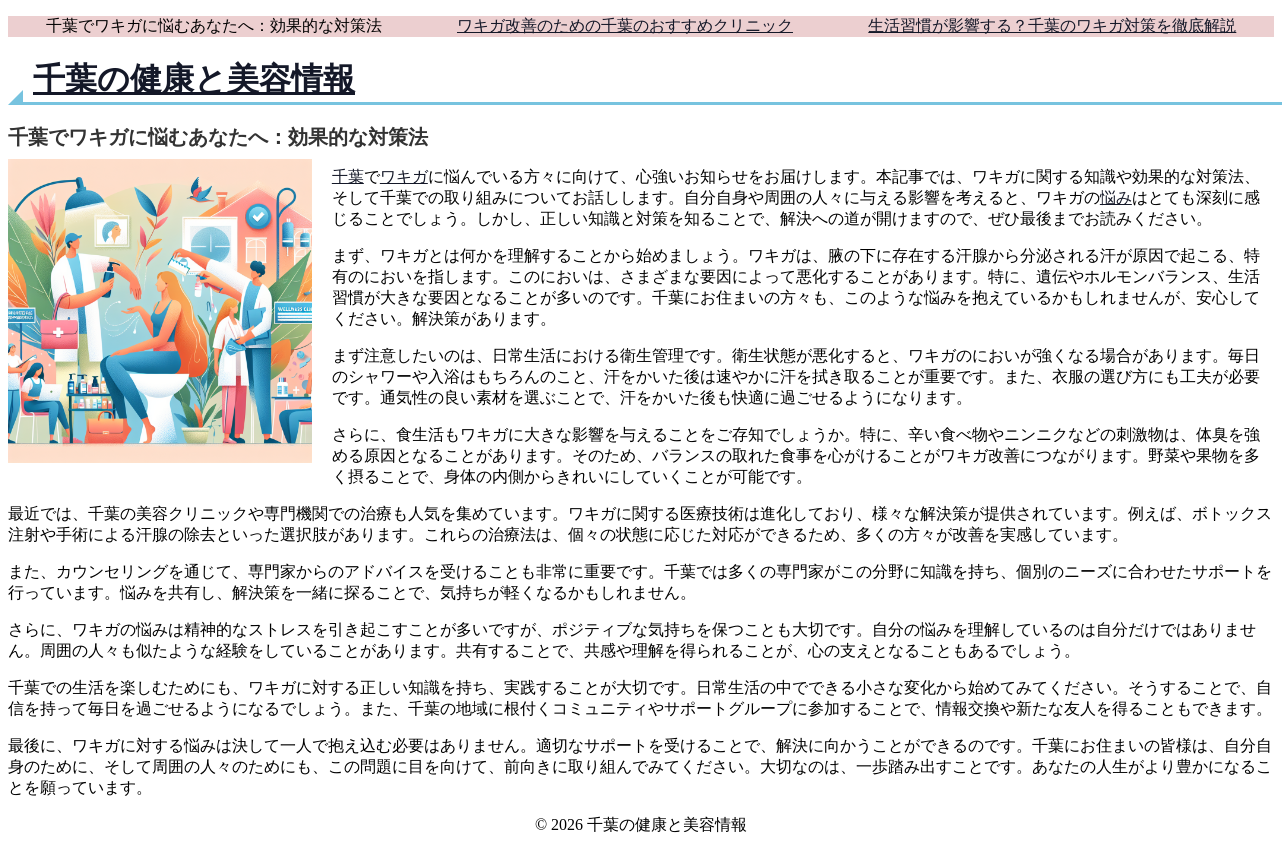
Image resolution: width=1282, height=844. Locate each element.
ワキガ (404, 176)
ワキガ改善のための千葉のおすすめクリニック (625, 25)
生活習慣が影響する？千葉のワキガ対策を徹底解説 (1052, 25)
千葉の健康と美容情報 (194, 79)
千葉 (348, 176)
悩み (1116, 197)
